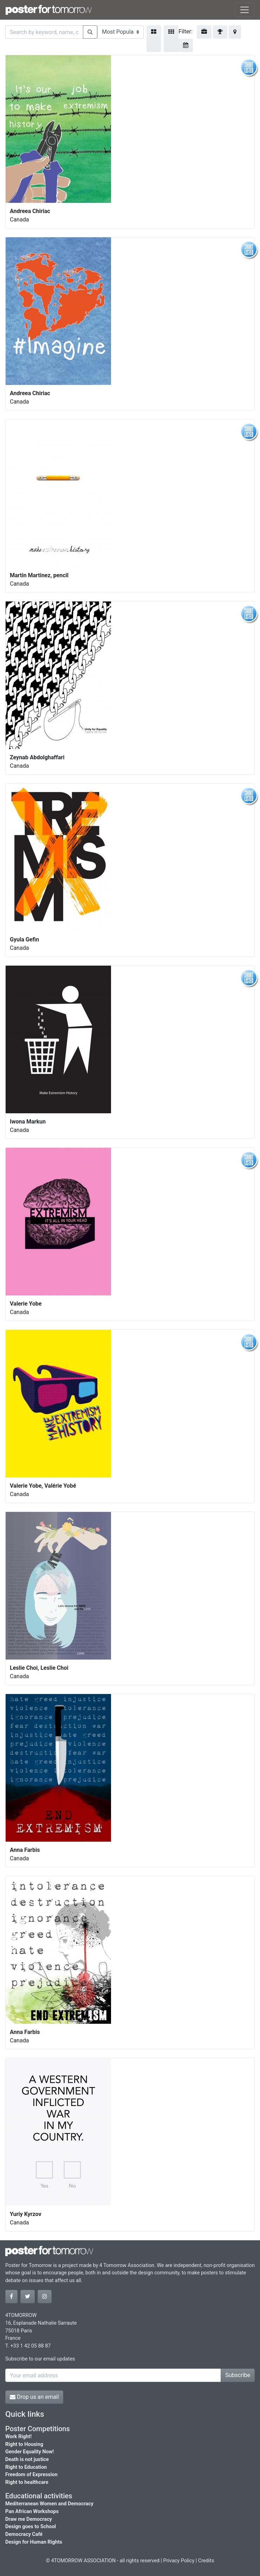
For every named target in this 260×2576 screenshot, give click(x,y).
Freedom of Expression (31, 2475)
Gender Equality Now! (29, 2452)
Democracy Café (24, 2534)
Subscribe (237, 2375)
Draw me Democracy (28, 2519)
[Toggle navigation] (244, 10)
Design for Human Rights (33, 2542)
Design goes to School (30, 2527)
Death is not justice (27, 2459)
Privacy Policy (179, 2561)
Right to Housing (24, 2444)
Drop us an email (34, 2397)
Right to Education (26, 2467)
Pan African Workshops (32, 2511)
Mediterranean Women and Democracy (49, 2504)
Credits (206, 2561)
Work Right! (18, 2437)
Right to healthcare (26, 2482)
